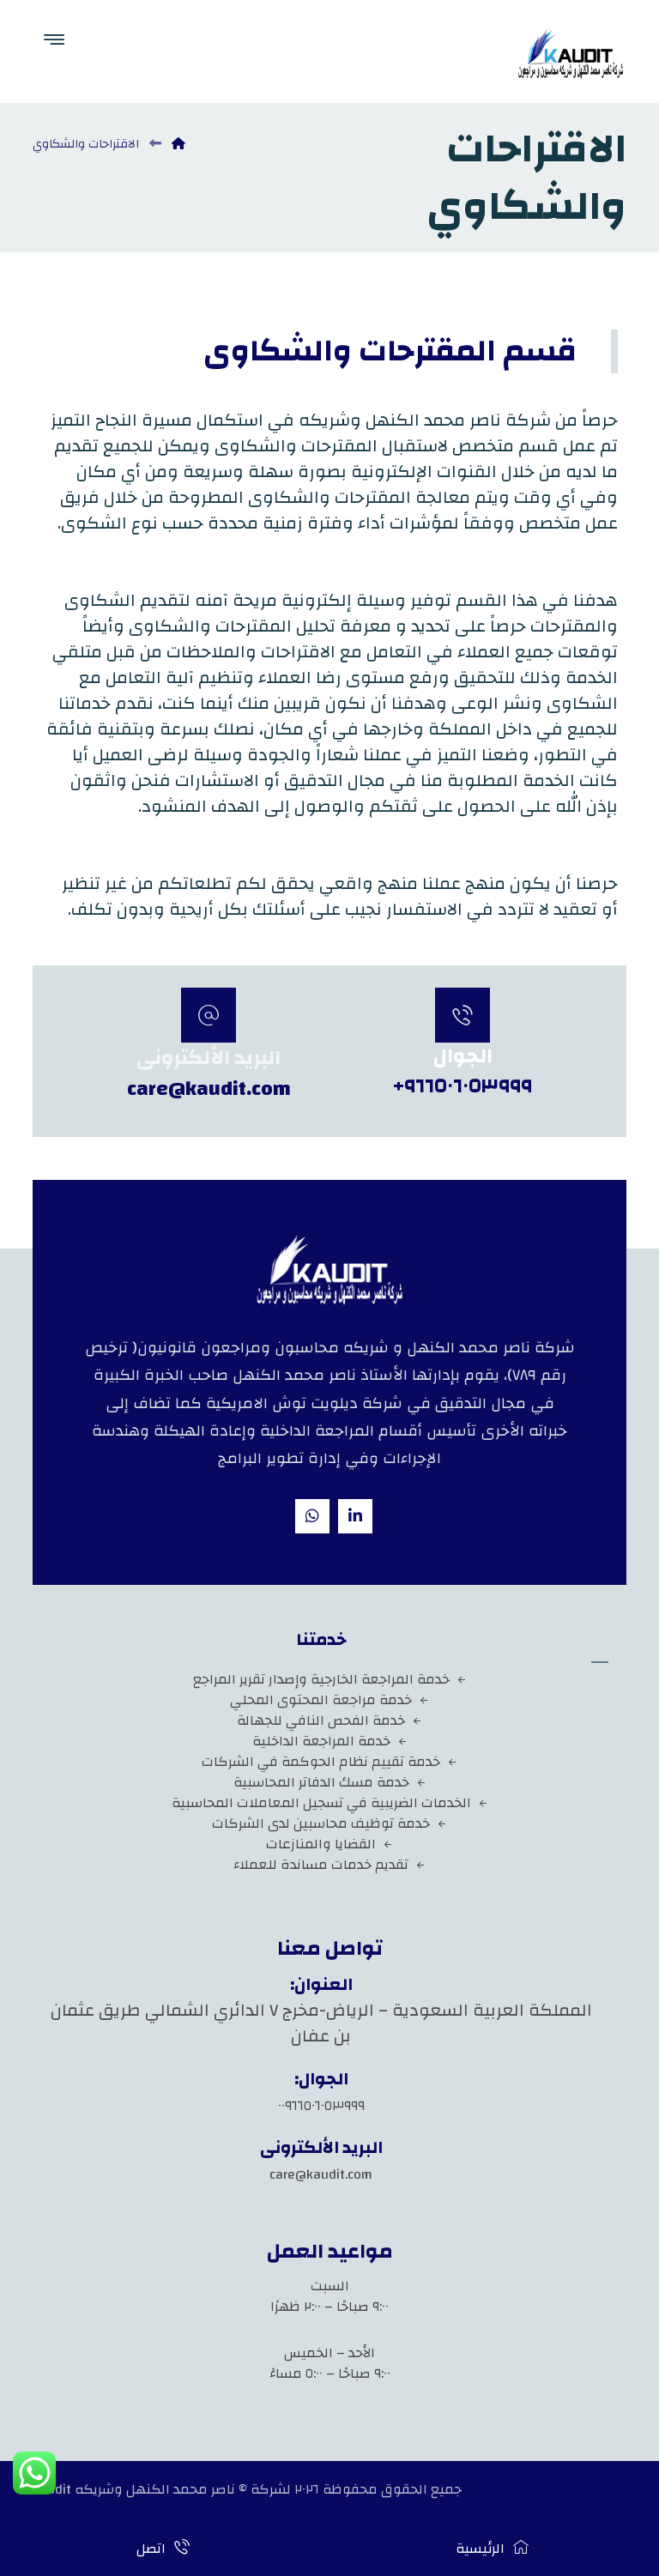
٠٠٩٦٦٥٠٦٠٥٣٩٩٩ (321, 2106)
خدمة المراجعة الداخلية (330, 1741)
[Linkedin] (355, 1516)
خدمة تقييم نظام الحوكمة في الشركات (329, 1762)
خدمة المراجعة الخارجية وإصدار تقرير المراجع (330, 1679)
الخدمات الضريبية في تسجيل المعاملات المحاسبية (330, 1803)
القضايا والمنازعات (329, 1844)
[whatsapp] (312, 1516)
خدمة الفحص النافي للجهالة (329, 1720)
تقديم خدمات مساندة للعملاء (329, 1865)
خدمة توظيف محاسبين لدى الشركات (329, 1823)
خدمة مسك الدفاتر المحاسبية (329, 1782)
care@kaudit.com (320, 2174)
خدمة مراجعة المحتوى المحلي (329, 1700)
